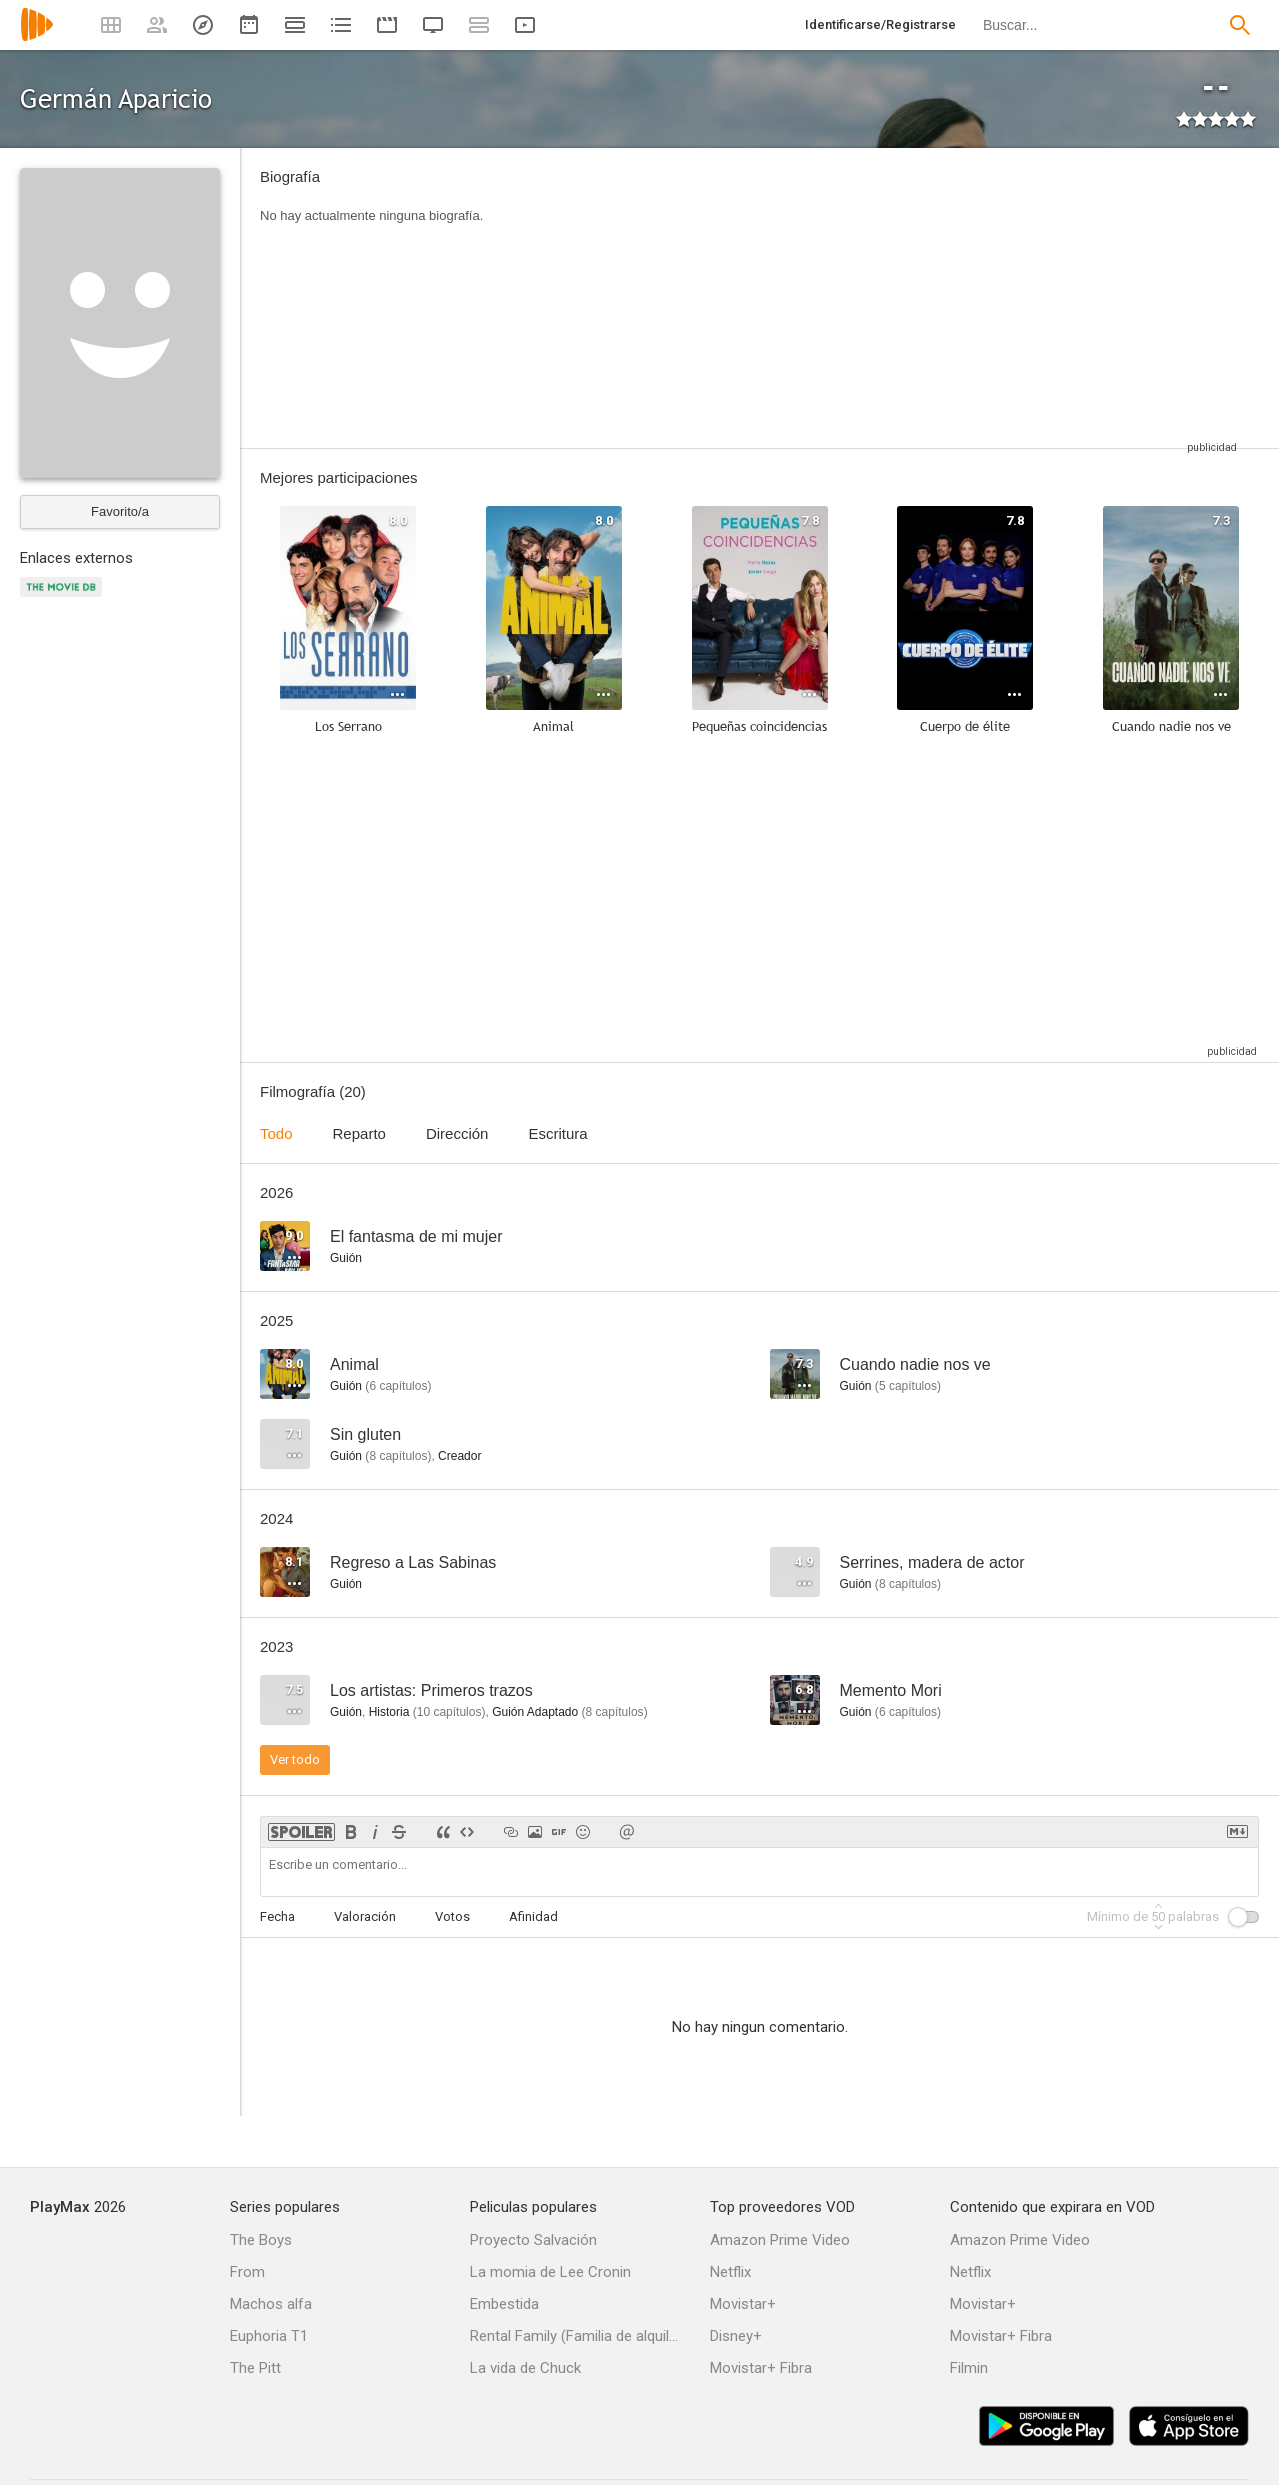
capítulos (398, 1386)
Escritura (557, 1133)
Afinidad (533, 1916)
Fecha (277, 1916)
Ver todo (295, 1759)
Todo (276, 1133)
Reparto (359, 1133)
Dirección (457, 1133)
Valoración (365, 1916)
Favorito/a (120, 511)
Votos (452, 1916)
